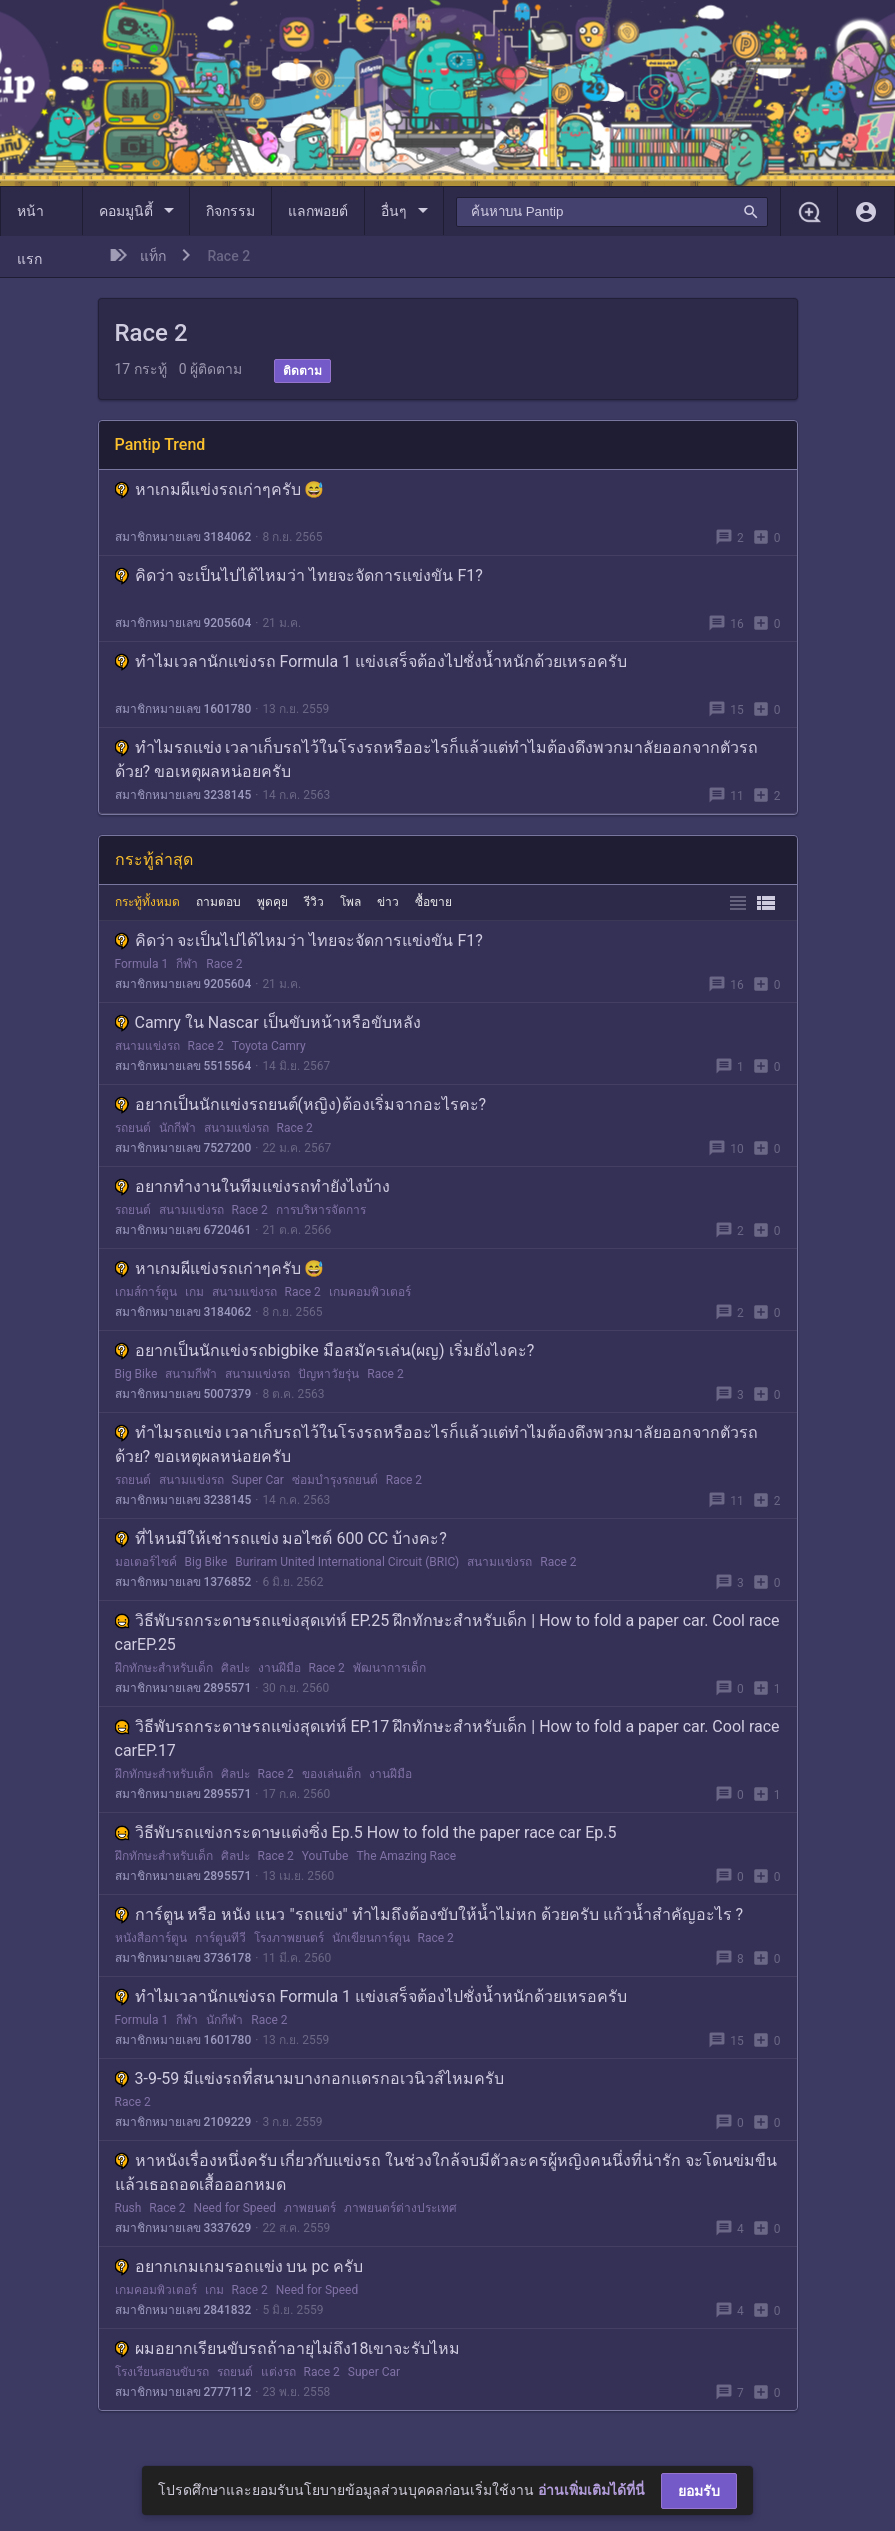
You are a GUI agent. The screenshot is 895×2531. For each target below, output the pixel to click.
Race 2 (224, 964)
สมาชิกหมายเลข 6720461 (183, 1230)
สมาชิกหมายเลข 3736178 (183, 1958)
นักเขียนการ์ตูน (371, 1938)
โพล (350, 902)
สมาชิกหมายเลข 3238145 (183, 795)
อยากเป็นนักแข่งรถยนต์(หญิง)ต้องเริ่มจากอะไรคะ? (301, 1104)
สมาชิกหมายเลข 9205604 (183, 623)
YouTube (325, 1856)
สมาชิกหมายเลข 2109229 (183, 2122)
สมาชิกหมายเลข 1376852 (183, 1582)
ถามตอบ (218, 902)
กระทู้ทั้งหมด (147, 902)
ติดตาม (302, 371)
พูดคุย (272, 902)
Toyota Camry (269, 1046)
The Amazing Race (406, 1856)
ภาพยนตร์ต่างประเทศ (400, 2208)
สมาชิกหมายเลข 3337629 (183, 2228)
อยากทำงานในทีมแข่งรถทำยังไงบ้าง (252, 1186)
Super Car (258, 1480)
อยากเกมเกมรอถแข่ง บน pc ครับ (239, 2266)
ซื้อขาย (433, 902)
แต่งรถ (278, 2372)
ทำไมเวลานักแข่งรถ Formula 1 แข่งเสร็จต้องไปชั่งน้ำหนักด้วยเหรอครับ (371, 661)
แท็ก (153, 256)
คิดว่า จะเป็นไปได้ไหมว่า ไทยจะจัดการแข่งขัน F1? (299, 575)
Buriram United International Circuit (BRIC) (347, 1562)
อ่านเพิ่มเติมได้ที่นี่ (591, 2490)
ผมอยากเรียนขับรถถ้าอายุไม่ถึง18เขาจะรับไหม (288, 2348)
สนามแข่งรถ (147, 1046)
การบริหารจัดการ (321, 1210)
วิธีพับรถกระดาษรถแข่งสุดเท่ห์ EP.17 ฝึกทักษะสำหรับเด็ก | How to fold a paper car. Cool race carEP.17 (447, 1738)
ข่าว (388, 902)
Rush (128, 2208)
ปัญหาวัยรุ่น (328, 1374)
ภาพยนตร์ (310, 2208)
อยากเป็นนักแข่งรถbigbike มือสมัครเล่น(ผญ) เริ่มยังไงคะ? (325, 1350)
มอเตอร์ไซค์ (146, 1562)
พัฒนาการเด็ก (389, 1668)
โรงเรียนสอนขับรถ (162, 2372)
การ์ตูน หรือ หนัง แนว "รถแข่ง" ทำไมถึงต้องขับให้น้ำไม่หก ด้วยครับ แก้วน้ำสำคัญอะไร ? (429, 1914)
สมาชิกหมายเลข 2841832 (183, 2310)
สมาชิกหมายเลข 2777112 (183, 2392)
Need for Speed (235, 2208)
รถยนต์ (133, 1128)
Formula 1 (142, 964)
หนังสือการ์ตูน (151, 1938)
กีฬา (187, 964)
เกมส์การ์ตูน (146, 1292)
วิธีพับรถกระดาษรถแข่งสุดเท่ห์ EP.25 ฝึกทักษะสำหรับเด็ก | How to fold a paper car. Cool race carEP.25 (447, 1632)
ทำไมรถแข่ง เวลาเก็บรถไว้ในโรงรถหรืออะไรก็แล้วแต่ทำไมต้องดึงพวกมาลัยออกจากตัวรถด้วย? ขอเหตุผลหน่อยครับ (437, 759)
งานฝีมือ (279, 1668)
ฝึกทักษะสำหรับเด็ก (164, 1668)
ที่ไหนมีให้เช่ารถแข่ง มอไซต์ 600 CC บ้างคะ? (281, 1538)
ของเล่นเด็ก (331, 1774)
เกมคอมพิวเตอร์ (370, 1292)
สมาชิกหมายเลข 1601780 (183, 709)
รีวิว (314, 902)
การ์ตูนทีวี (220, 1938)
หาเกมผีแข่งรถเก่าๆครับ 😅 (220, 489)
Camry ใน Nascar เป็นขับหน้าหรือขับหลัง (268, 1022)
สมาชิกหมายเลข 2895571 (183, 1688)
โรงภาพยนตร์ (289, 1938)
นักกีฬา (177, 1128)
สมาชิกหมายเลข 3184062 (183, 537)
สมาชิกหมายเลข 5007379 (183, 1394)
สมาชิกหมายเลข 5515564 (183, 1066)
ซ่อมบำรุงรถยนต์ (335, 1480)
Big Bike (136, 1374)
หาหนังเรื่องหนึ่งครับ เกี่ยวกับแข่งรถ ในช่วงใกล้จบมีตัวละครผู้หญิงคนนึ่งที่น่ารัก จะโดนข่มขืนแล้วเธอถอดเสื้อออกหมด (446, 2172)
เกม (194, 1292)
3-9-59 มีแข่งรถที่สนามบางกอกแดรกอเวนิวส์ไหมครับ (310, 2078)
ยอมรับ (699, 2491)
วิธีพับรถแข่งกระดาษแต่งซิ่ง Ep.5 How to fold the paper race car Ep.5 (366, 1832)
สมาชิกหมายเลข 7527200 (183, 1148)
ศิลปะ (235, 1668)
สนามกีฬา (191, 1374)
